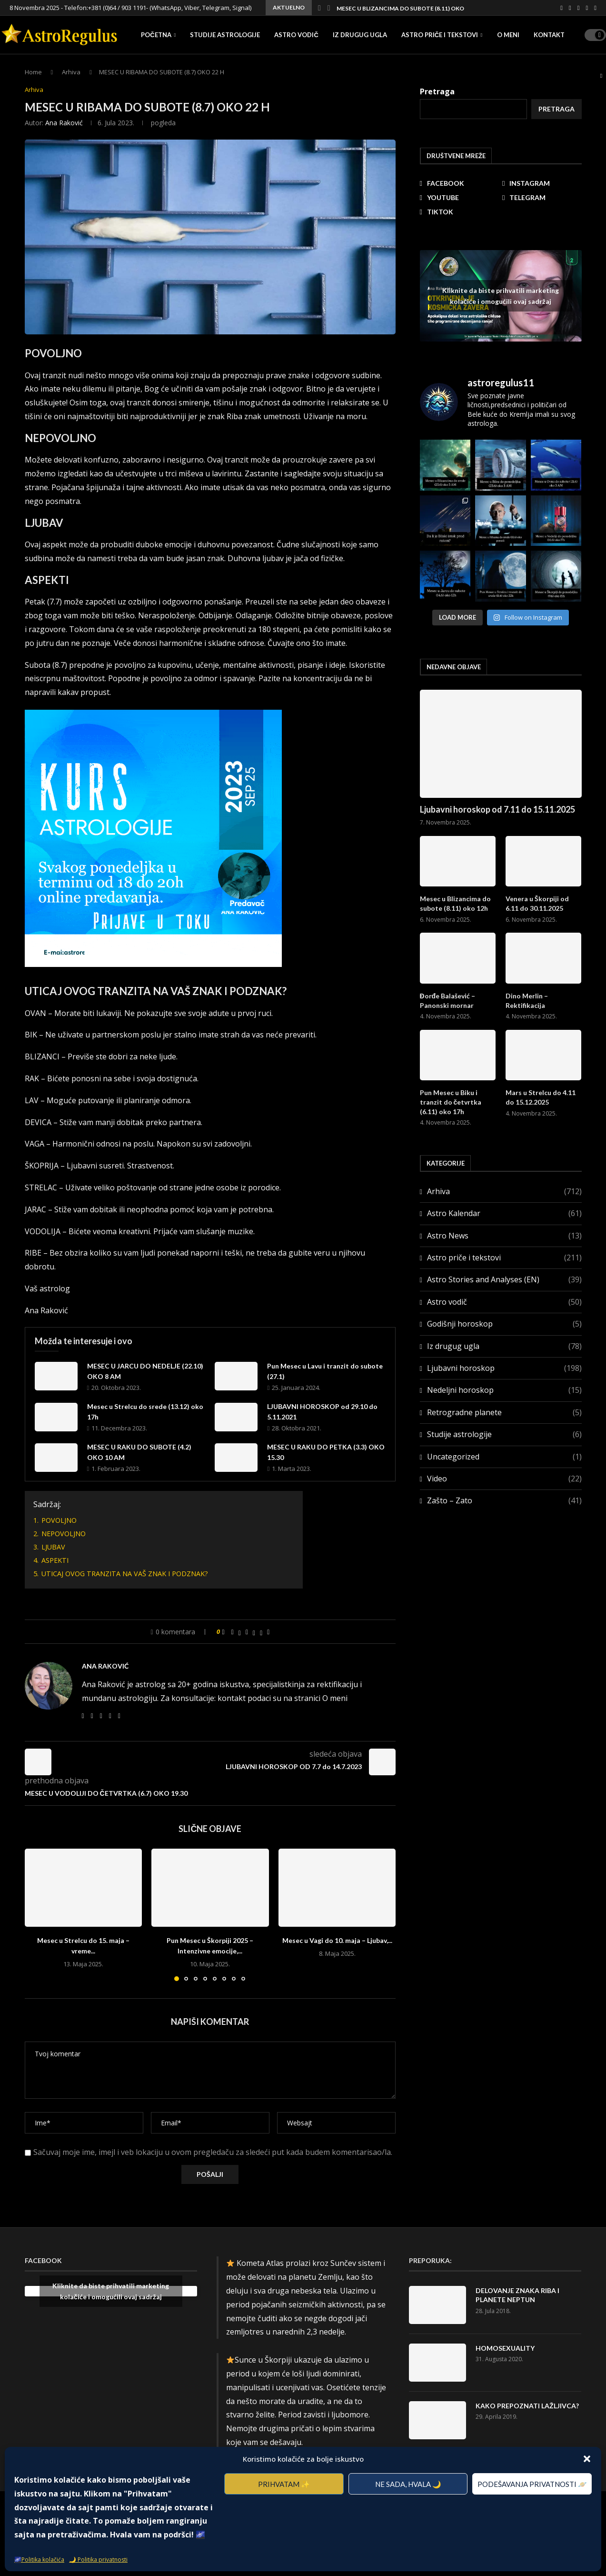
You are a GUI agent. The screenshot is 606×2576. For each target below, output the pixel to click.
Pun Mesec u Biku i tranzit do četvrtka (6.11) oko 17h (451, 1101)
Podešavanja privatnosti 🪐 (532, 2484)
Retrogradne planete (504, 1412)
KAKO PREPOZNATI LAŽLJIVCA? (527, 2406)
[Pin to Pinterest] (247, 1631)
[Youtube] (578, 7)
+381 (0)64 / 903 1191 (117, 7)
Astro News (504, 1235)
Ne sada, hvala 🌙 (408, 2484)
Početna (156, 35)
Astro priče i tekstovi (439, 35)
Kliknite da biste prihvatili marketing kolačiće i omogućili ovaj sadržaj (500, 295)
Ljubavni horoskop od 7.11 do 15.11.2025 (497, 809)
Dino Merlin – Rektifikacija (527, 1000)
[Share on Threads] (254, 1631)
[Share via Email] (268, 1631)
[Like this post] (223, 1631)
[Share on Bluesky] (261, 1631)
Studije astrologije (225, 35)
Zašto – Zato (504, 1500)
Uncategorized (504, 1456)
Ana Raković (64, 122)
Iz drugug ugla (360, 35)
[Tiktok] (595, 7)
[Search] (601, 76)
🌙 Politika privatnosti (98, 2560)
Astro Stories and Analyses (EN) (504, 1279)
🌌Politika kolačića (39, 2560)
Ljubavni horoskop (504, 1368)
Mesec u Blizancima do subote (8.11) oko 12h (406, 8)
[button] (587, 2459)
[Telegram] (587, 7)
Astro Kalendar (504, 1213)
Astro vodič (296, 35)
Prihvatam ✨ (284, 2484)
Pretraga (556, 109)
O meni (508, 35)
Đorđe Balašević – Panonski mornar (448, 1000)
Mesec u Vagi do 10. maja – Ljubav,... (337, 1940)
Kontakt (549, 35)
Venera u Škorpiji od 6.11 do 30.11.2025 (537, 903)
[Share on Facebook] (232, 1631)
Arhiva (504, 1191)
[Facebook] (561, 7)
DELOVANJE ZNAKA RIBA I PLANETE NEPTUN (517, 2295)
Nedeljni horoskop (504, 1390)
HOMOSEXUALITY (505, 2348)
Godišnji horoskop (504, 1323)
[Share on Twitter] (239, 1631)
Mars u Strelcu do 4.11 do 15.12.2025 (541, 1097)
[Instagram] (570, 7)
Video (504, 1478)
